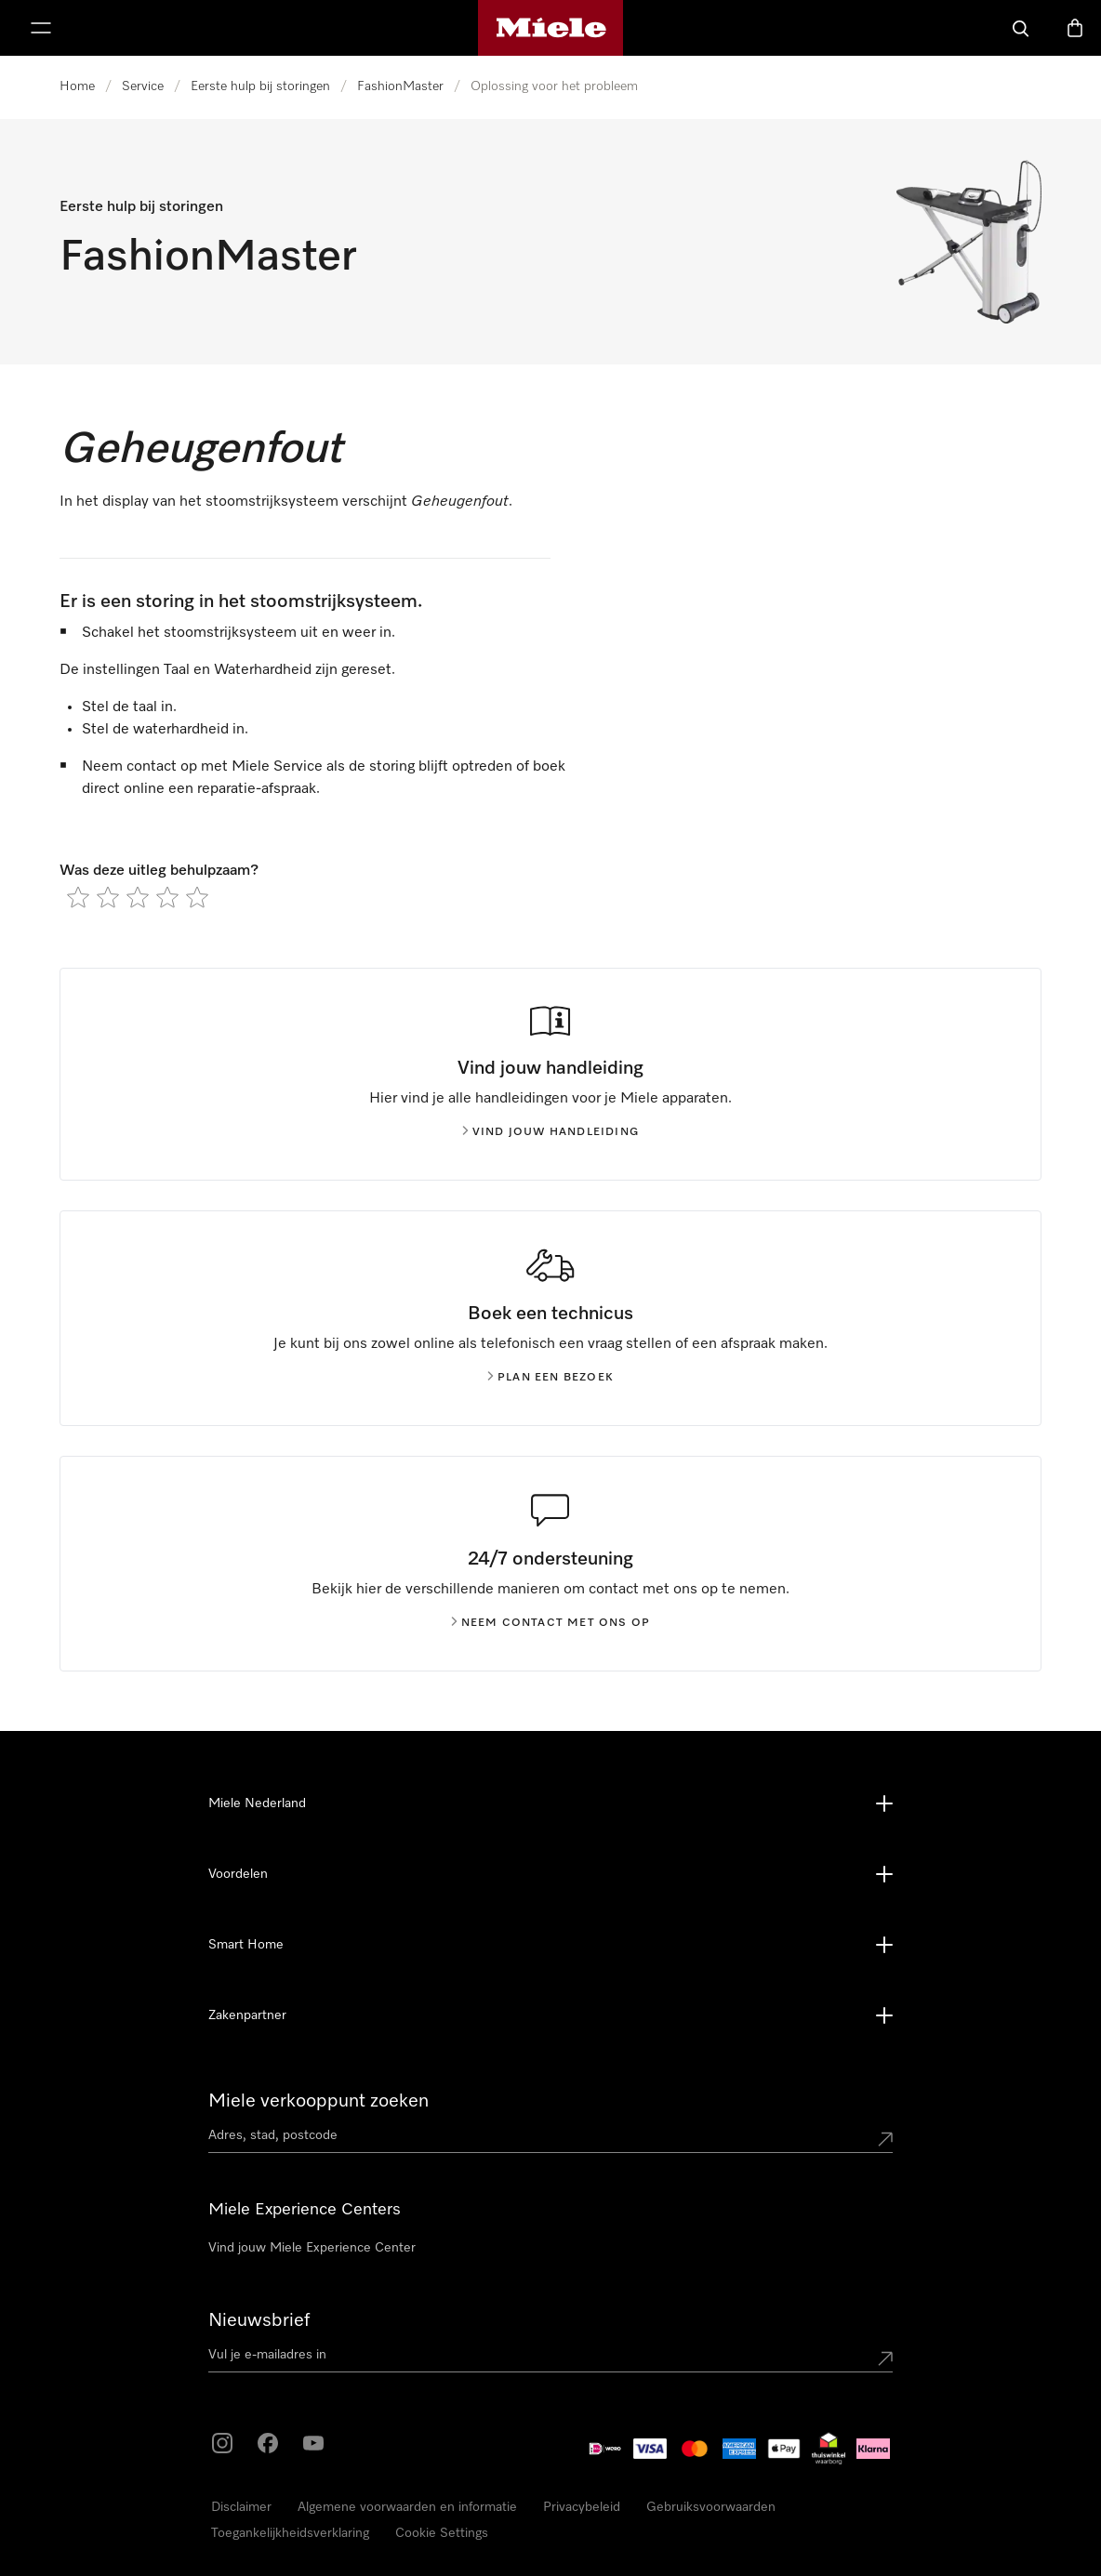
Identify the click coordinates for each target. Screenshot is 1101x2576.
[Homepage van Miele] (551, 28)
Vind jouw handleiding (550, 1132)
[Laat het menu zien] (41, 28)
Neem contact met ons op (551, 1623)
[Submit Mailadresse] (885, 2358)
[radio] (78, 897)
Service (143, 86)
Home (77, 86)
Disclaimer (241, 2507)
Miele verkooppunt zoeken (318, 2101)
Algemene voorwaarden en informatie (407, 2507)
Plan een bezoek (550, 1377)
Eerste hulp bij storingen (260, 86)
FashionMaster (400, 86)
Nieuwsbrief (259, 2320)
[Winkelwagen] (1075, 28)
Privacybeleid (581, 2507)
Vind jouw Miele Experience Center (312, 2247)
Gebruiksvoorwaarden (711, 2507)
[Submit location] (885, 2139)
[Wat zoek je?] (1021, 28)
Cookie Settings (441, 2533)
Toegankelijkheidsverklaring (290, 2533)
